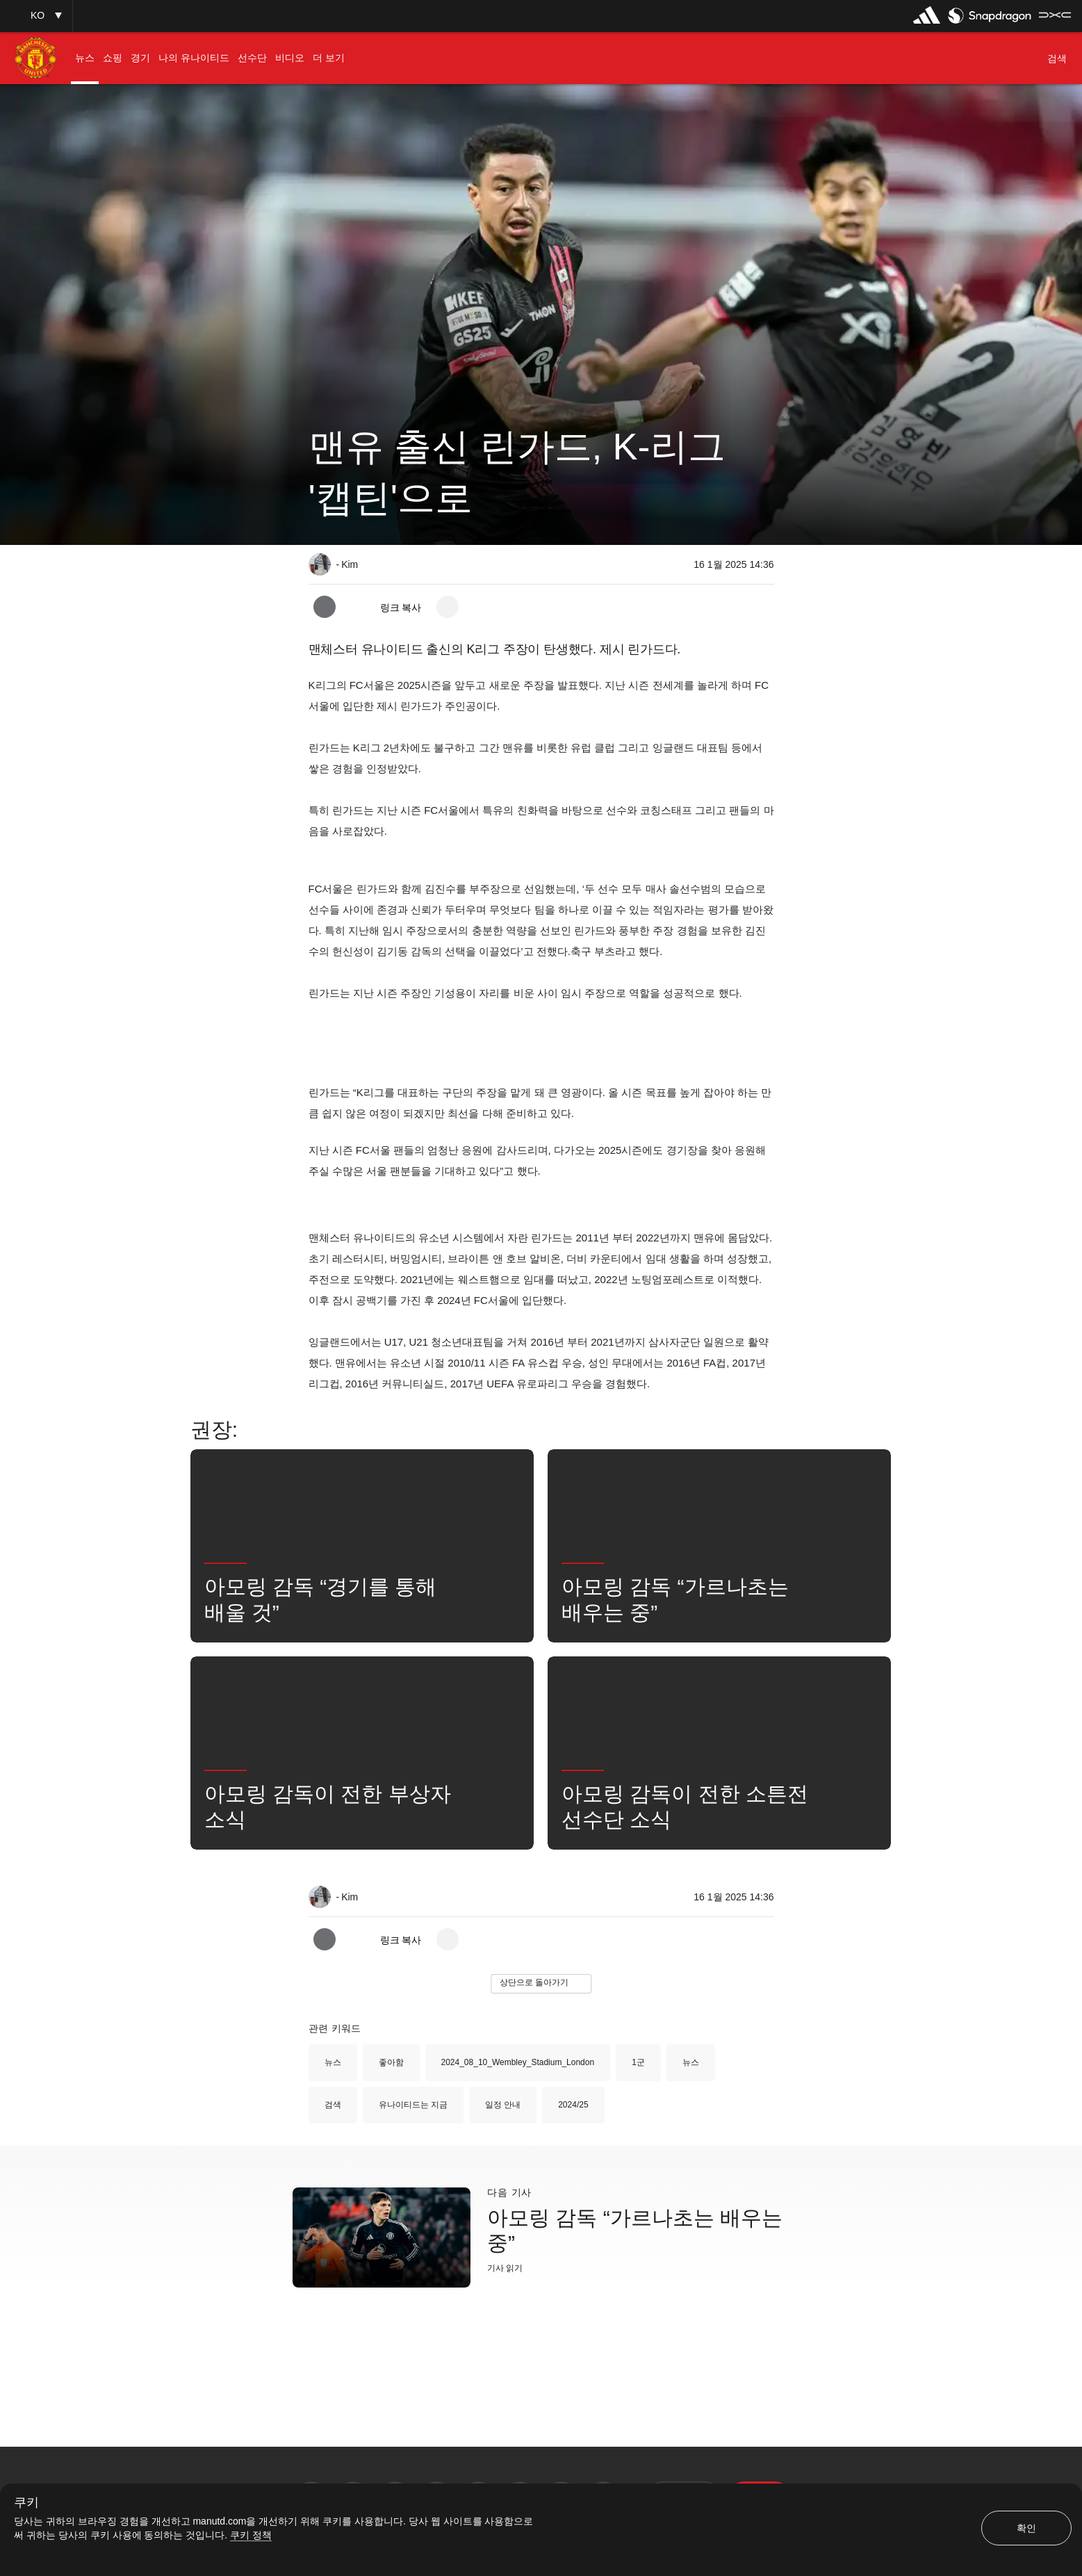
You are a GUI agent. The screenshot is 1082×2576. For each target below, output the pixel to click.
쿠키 (26, 2502)
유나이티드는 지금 (413, 2105)
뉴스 (333, 2062)
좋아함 (391, 2062)
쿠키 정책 (251, 2535)
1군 (638, 2062)
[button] (36, 15)
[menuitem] (85, 58)
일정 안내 (502, 2105)
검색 (333, 2105)
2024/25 (573, 2105)
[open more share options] (447, 607)
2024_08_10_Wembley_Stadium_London (518, 2062)
